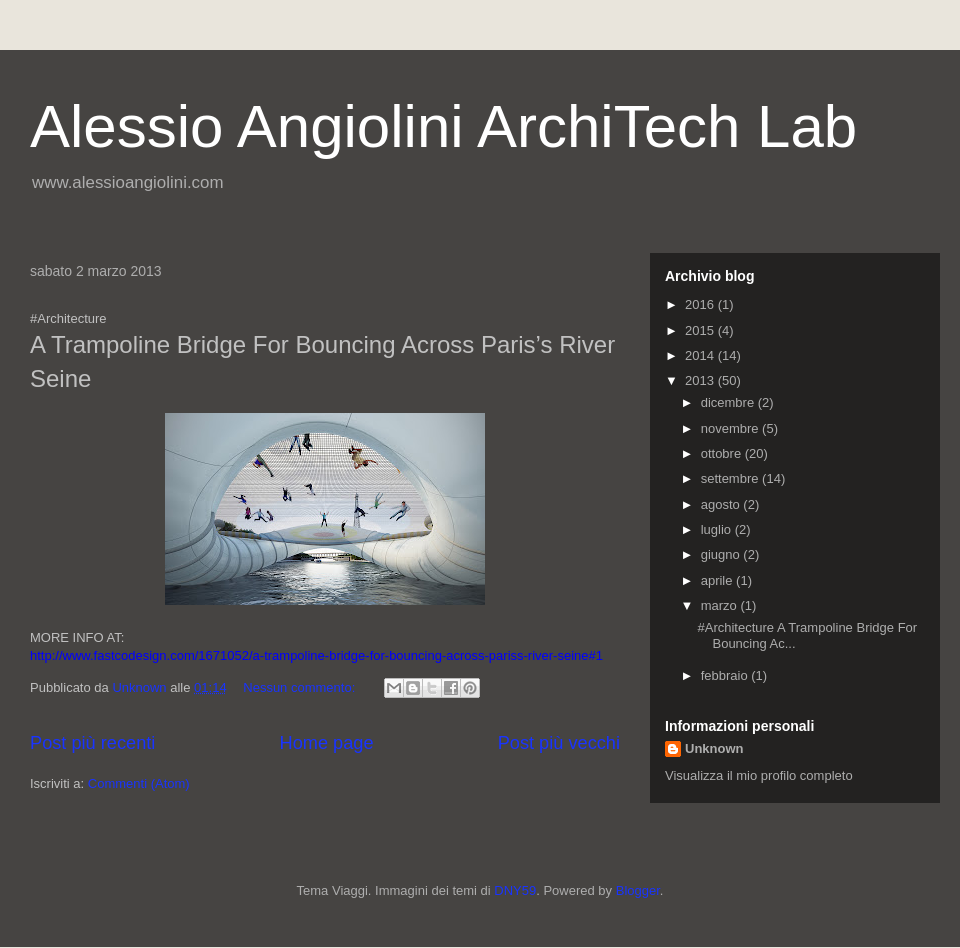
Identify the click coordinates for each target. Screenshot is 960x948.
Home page (327, 743)
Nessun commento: (301, 687)
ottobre (723, 453)
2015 (701, 330)
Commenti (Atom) (139, 783)
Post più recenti (92, 743)
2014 (701, 355)
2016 (701, 304)
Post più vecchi (559, 743)
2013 (701, 380)
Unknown (714, 748)
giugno (722, 554)
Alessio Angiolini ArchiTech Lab (443, 126)
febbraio (726, 675)
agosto (722, 504)
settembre (731, 478)
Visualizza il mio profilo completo (759, 775)
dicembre (729, 402)
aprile (718, 580)
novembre (731, 428)
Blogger (638, 890)
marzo (721, 605)
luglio (718, 529)
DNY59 (515, 890)
